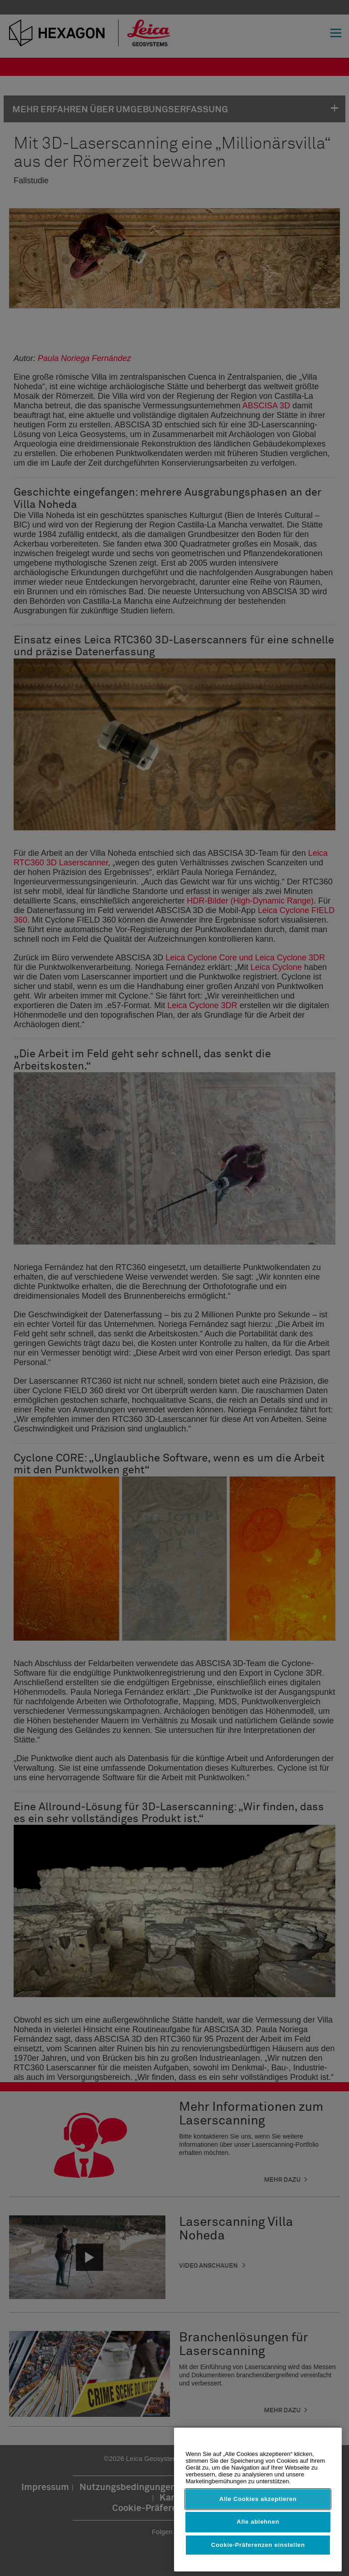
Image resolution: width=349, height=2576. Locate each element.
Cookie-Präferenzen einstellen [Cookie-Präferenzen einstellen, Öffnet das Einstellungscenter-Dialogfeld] (258, 2544)
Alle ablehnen (258, 2521)
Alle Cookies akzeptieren (258, 2499)
